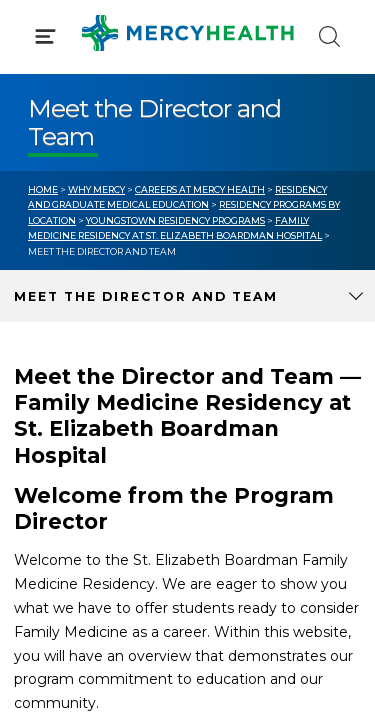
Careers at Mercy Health (200, 189)
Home (43, 189)
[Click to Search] (329, 36)
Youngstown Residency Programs (175, 220)
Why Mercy (96, 189)
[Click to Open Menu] (45, 36)
